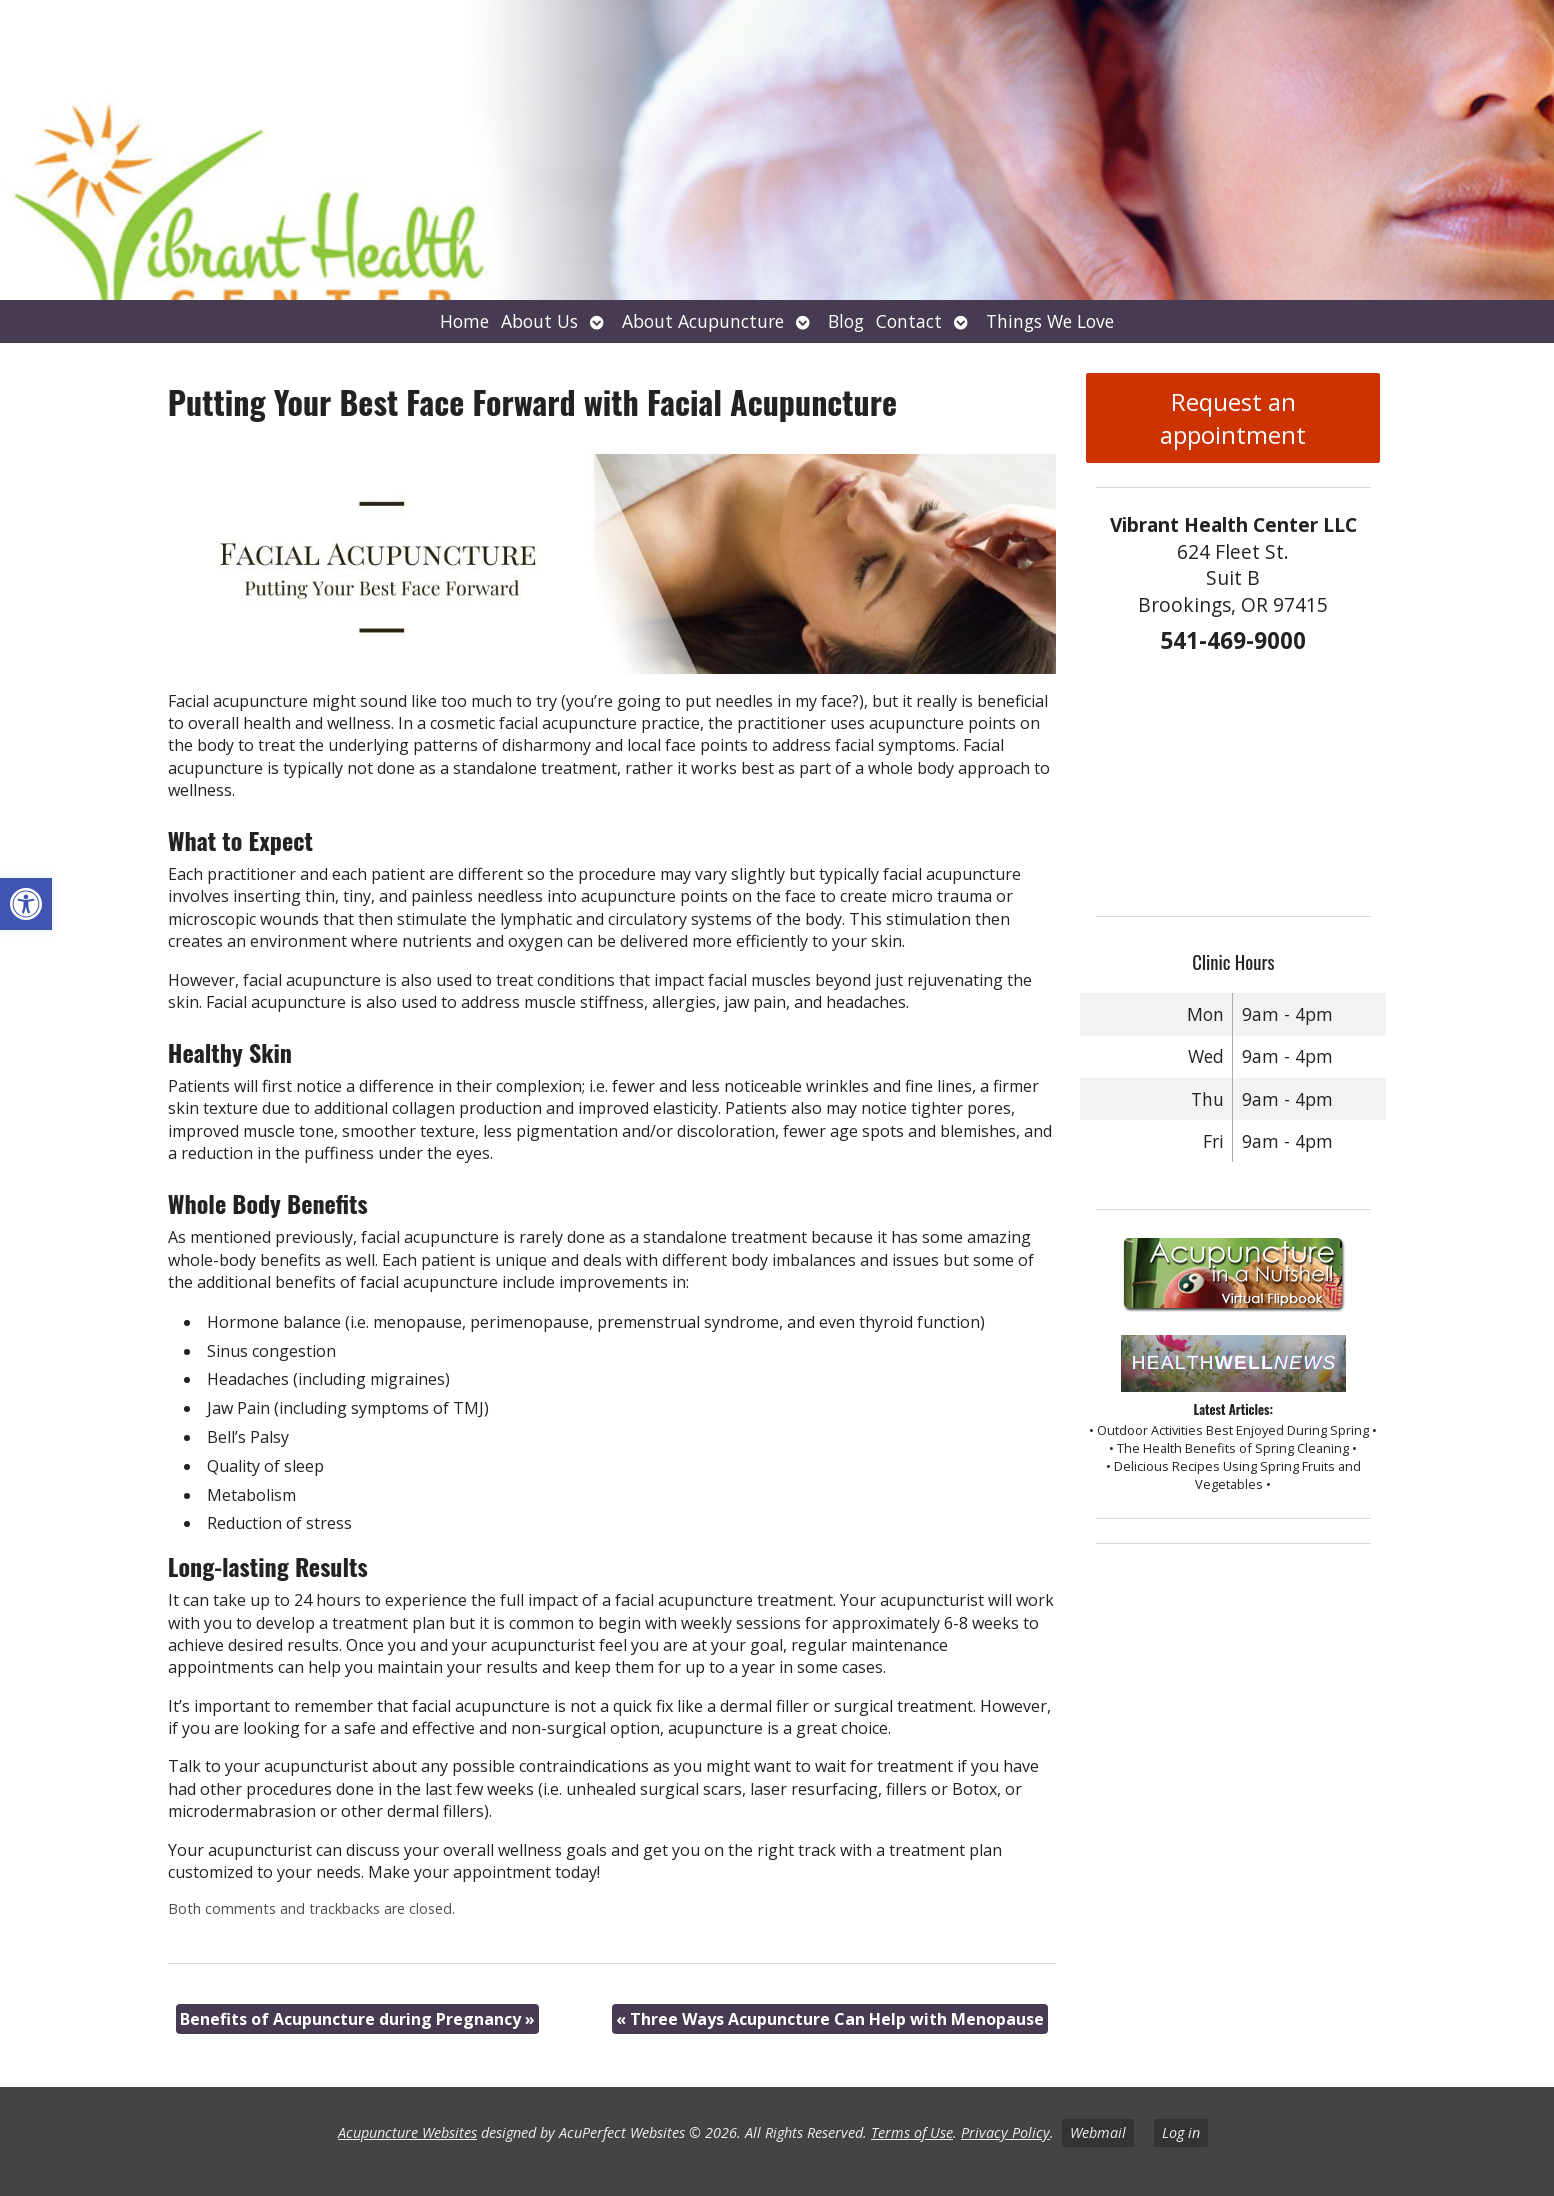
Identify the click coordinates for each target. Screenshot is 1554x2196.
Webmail (1098, 2132)
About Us (539, 321)
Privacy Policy (1005, 2132)
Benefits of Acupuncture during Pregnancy (357, 2019)
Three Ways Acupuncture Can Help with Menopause (830, 2019)
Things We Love (1050, 321)
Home (464, 321)
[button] (26, 904)
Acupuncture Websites (407, 2132)
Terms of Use (912, 2132)
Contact (909, 321)
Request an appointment (1233, 418)
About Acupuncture (703, 321)
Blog (846, 321)
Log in (1181, 2132)
